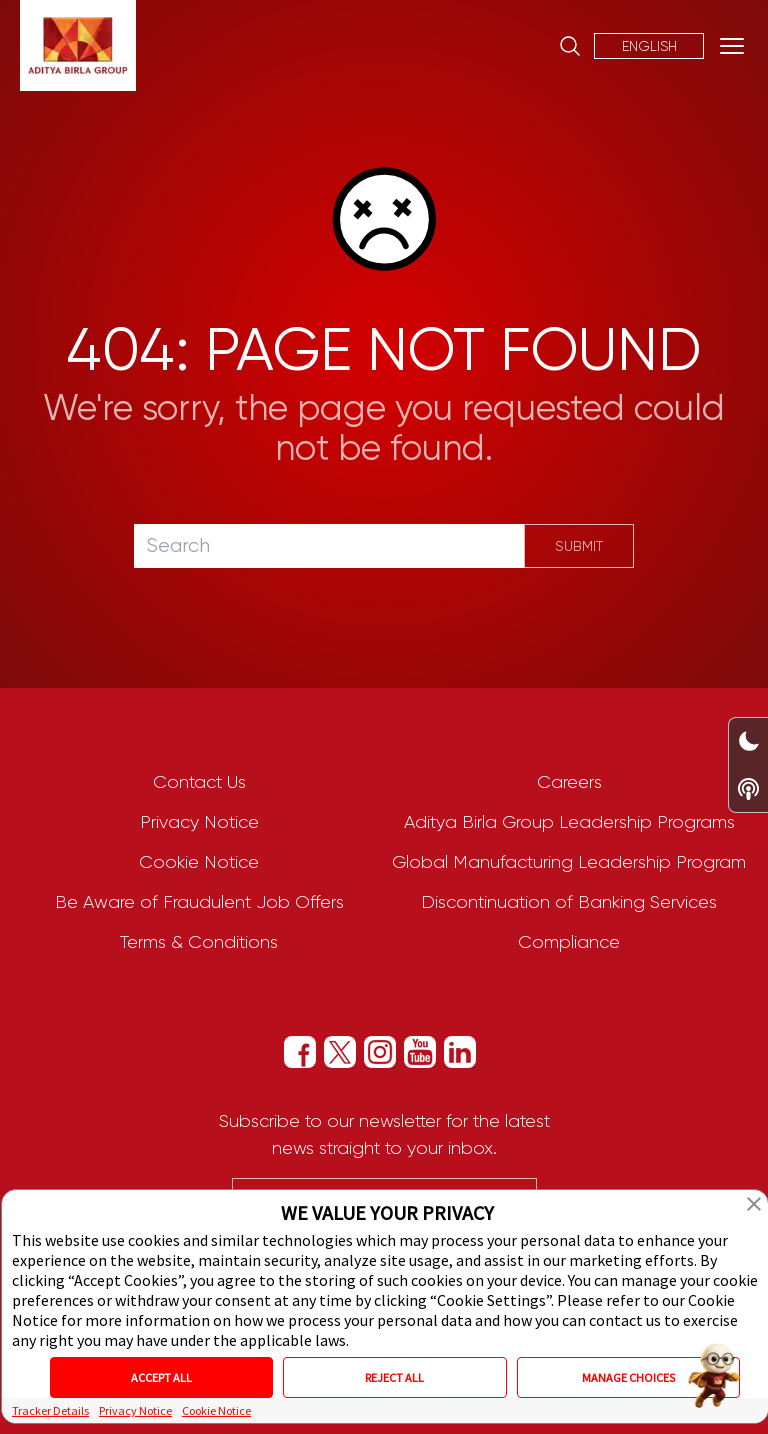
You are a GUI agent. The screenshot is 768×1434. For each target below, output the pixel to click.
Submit (579, 546)
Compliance (569, 942)
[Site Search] (570, 46)
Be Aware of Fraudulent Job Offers (199, 902)
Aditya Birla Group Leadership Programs (569, 822)
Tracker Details (50, 1410)
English (649, 46)
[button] (754, 1204)
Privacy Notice (199, 822)
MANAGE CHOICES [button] (628, 1377)
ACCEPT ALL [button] (161, 1377)
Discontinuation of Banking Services (569, 902)
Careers (569, 782)
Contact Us (199, 782)
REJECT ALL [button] (394, 1377)
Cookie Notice (199, 862)
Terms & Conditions (199, 942)
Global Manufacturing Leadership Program (569, 862)
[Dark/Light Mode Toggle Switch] (748, 741)
